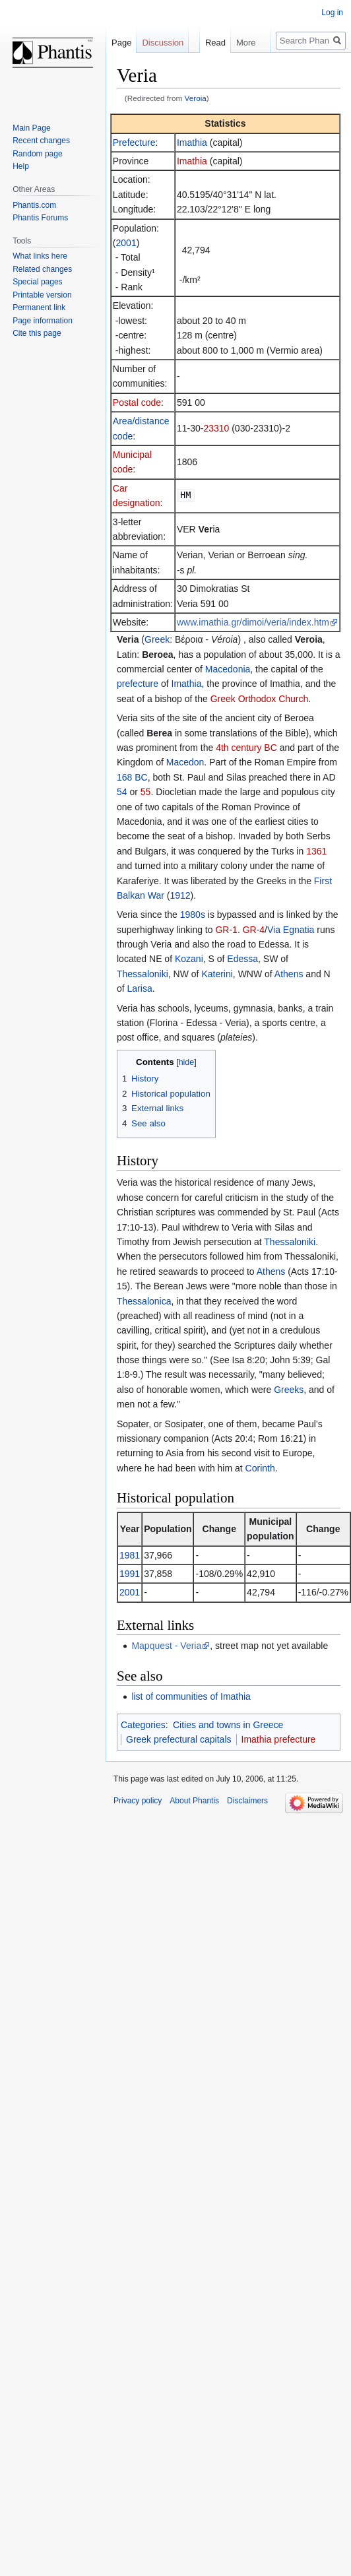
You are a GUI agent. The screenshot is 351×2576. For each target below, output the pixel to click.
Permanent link (39, 307)
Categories (143, 1725)
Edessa (242, 958)
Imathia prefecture (278, 1739)
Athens (288, 974)
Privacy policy (137, 1800)
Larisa (139, 988)
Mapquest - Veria (166, 1645)
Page (121, 43)
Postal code (137, 402)
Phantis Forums (40, 217)
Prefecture (134, 142)
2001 (126, 243)
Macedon (185, 762)
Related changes (42, 269)
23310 (216, 428)
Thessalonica (144, 1301)
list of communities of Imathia (191, 1696)
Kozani (189, 958)
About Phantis (194, 1800)
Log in (332, 12)
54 (122, 792)
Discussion (162, 43)
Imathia (192, 142)
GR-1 (226, 929)
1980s (192, 914)
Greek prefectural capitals (179, 1739)
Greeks (288, 1389)
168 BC (132, 777)
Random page (37, 153)
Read (204, 69)
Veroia (196, 98)
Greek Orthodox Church (259, 698)
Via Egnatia (290, 929)
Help (21, 166)
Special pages (37, 281)
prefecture (137, 683)
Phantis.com (34, 205)
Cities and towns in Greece (228, 1725)
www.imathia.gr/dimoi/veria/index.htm (253, 622)
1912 (180, 895)
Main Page (31, 128)
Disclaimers (247, 1800)
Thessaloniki (142, 974)
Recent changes (41, 140)
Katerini (216, 974)
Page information (43, 320)
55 (146, 792)
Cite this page (37, 333)
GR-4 (254, 929)
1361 (316, 851)
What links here (40, 256)
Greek (157, 639)
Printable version (42, 295)
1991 (129, 1573)
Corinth (260, 1468)
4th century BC (246, 747)
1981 (129, 1555)
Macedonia (228, 669)
